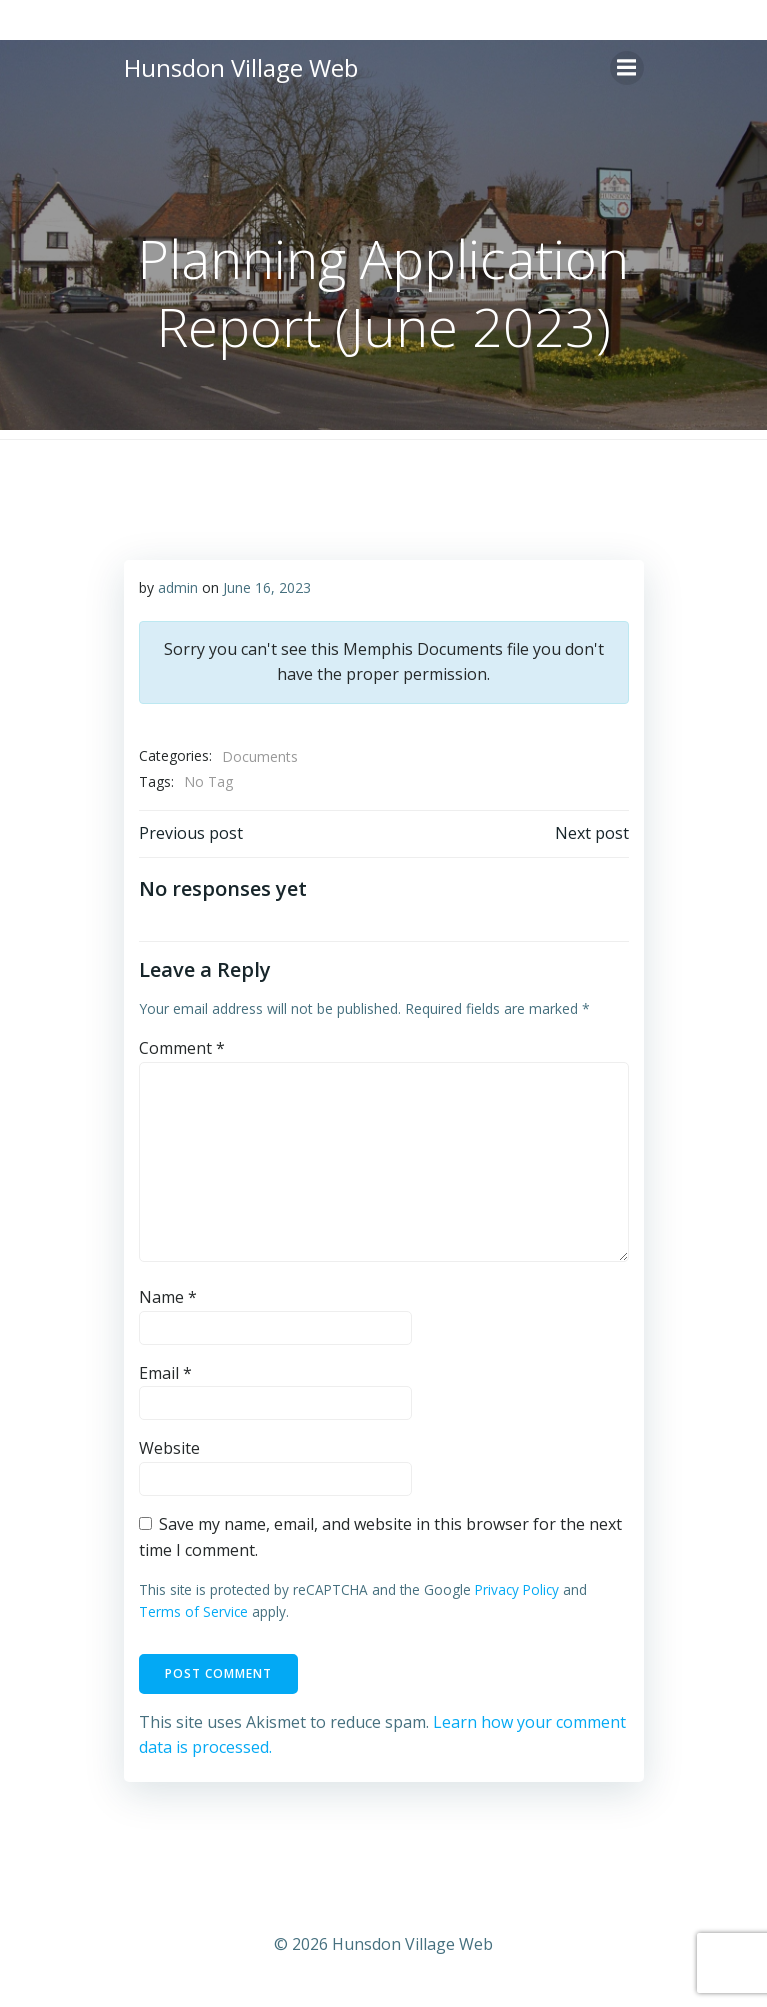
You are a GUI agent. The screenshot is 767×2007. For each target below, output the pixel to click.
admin (178, 587)
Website (169, 1448)
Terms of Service (193, 1611)
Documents (260, 756)
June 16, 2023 (267, 587)
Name (168, 1297)
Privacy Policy (517, 1589)
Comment (182, 1048)
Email (165, 1373)
